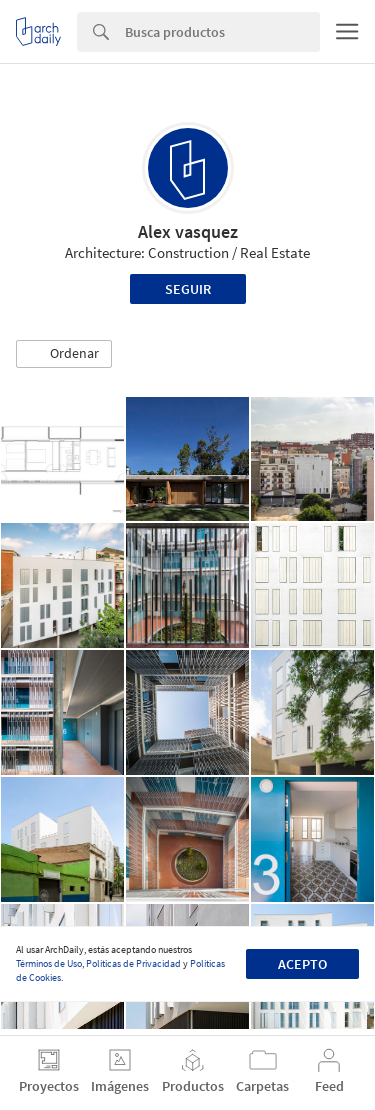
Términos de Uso (49, 963)
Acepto (302, 964)
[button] (64, 354)
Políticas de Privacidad (133, 963)
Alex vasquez (188, 231)
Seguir (188, 289)
